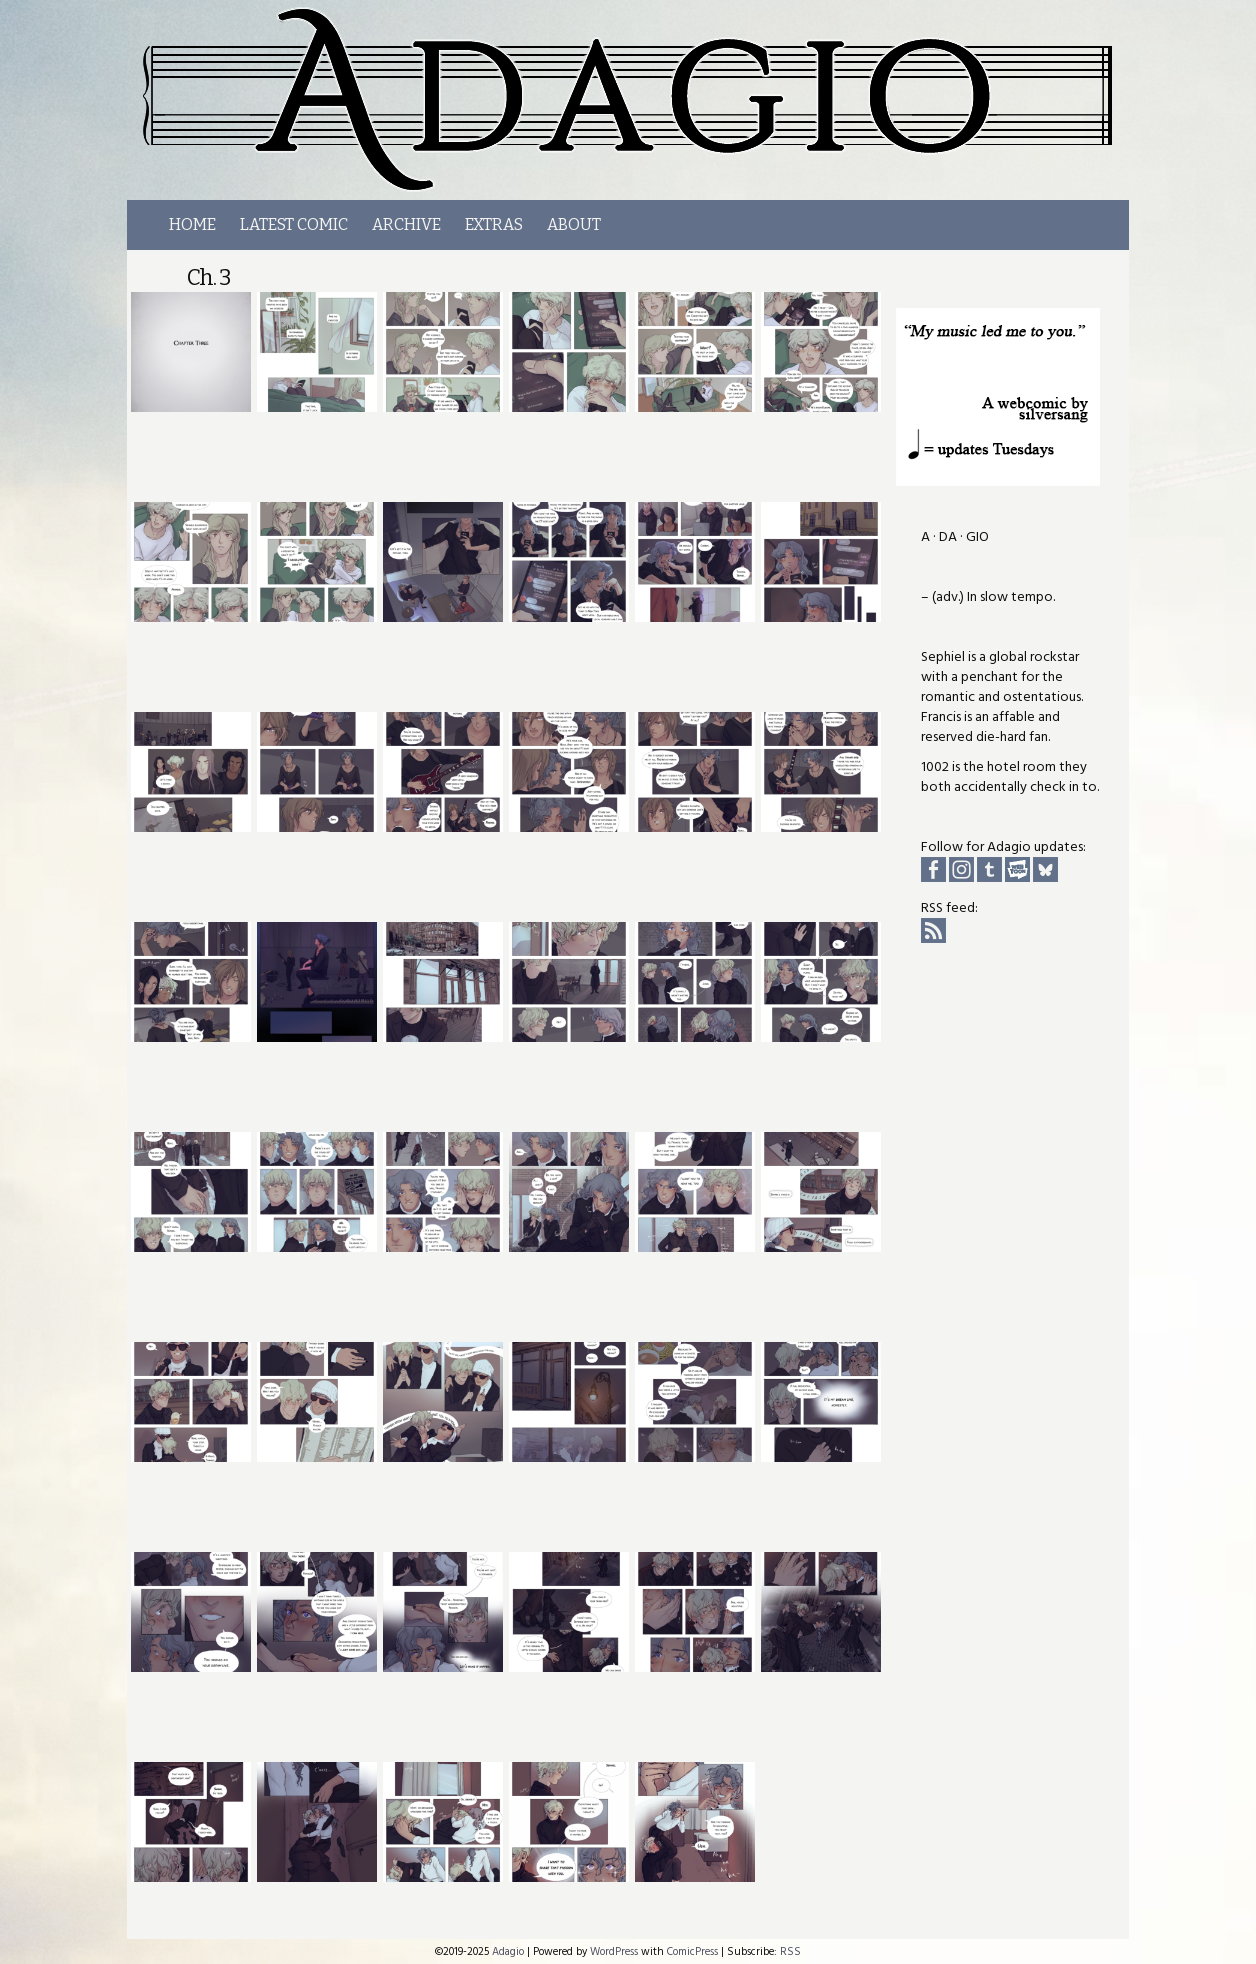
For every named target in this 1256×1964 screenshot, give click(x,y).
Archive (406, 224)
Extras (494, 224)
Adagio (639, 100)
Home (192, 224)
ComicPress (692, 1951)
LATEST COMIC (294, 224)
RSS (790, 1951)
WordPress (614, 1951)
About (574, 224)
